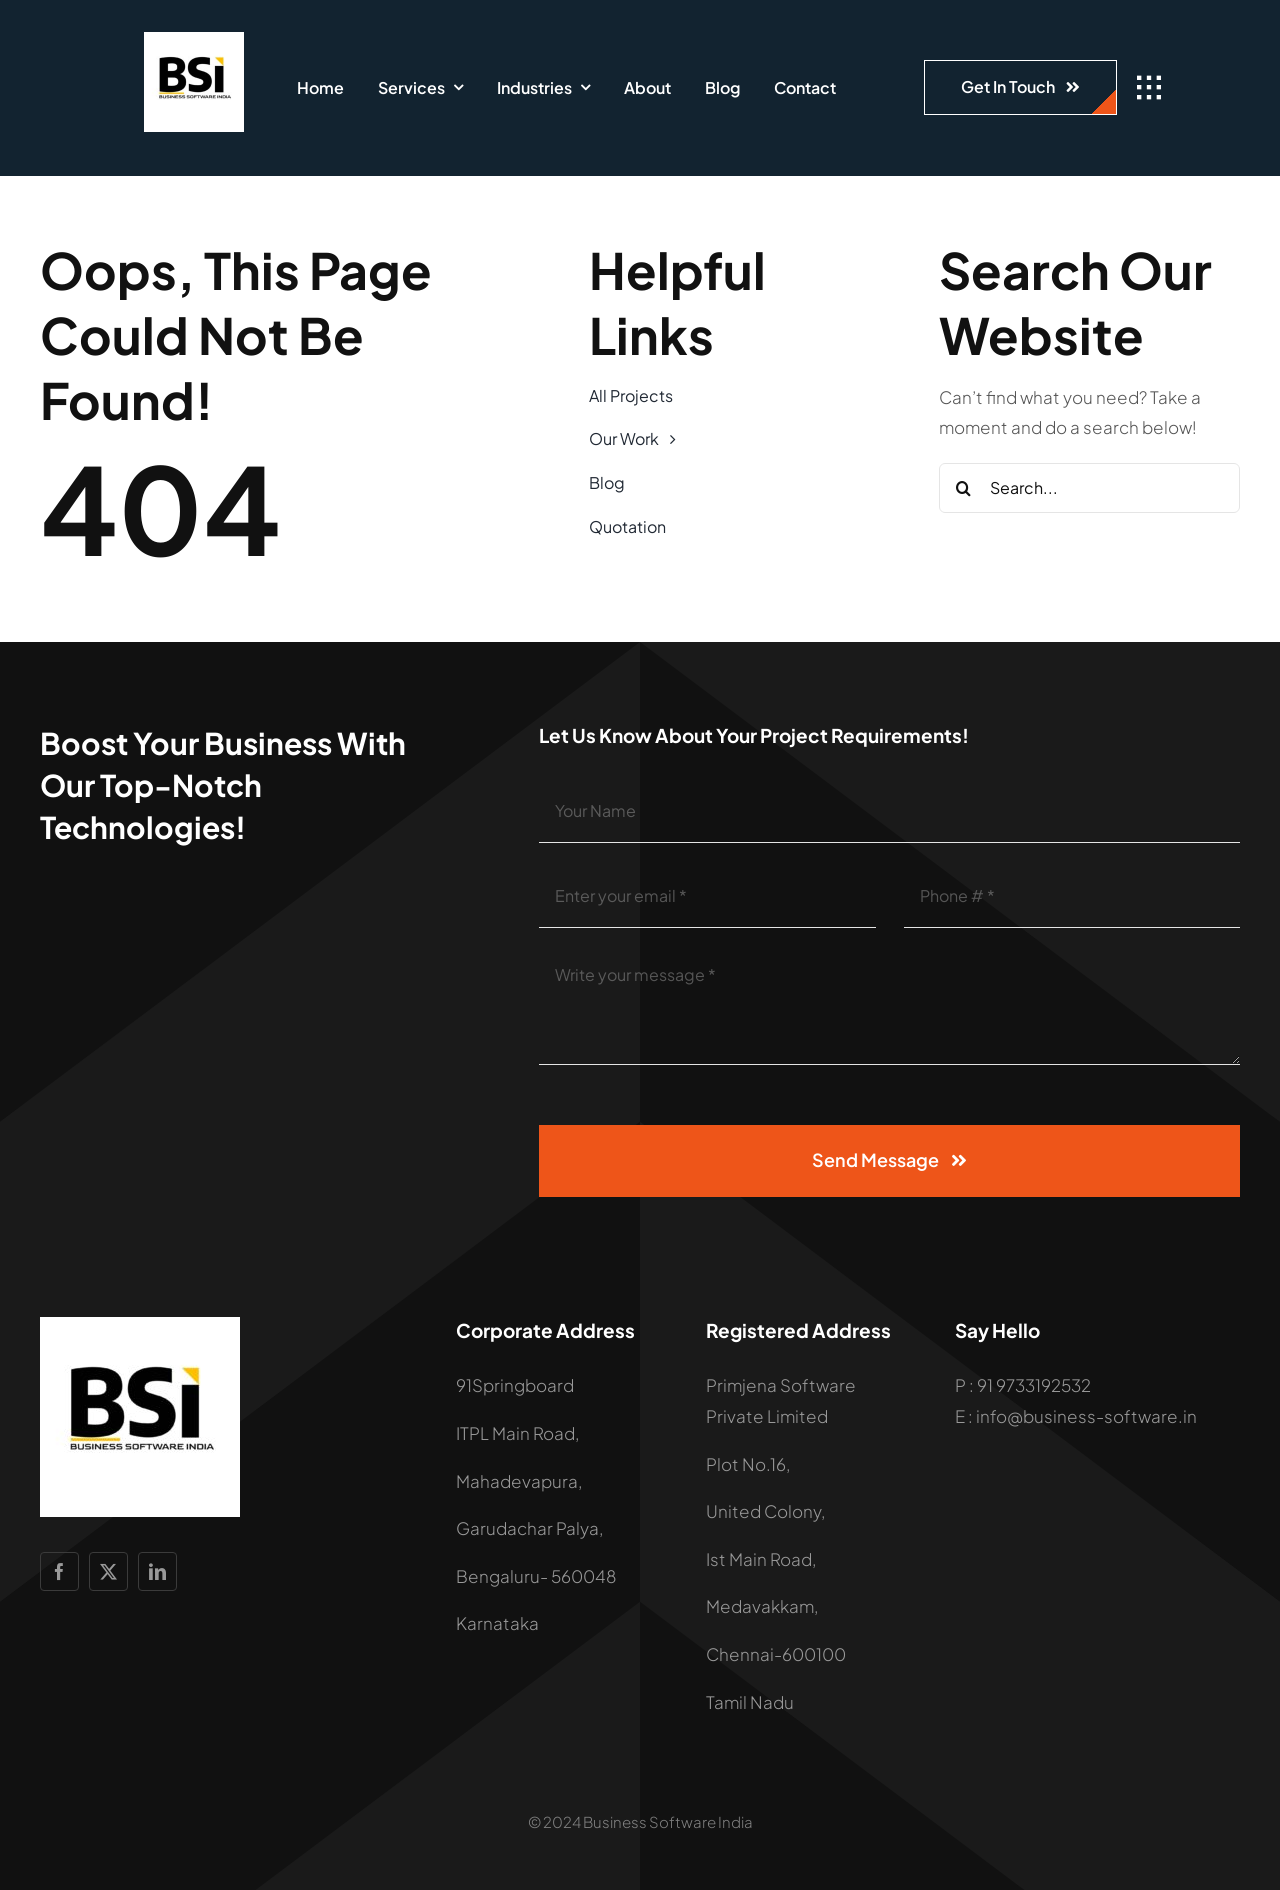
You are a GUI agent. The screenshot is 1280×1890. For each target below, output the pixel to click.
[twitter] (108, 1571)
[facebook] (59, 1571)
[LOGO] (194, 40)
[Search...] (1090, 488)
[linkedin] (157, 1571)
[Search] (964, 488)
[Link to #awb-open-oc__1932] (1149, 88)
